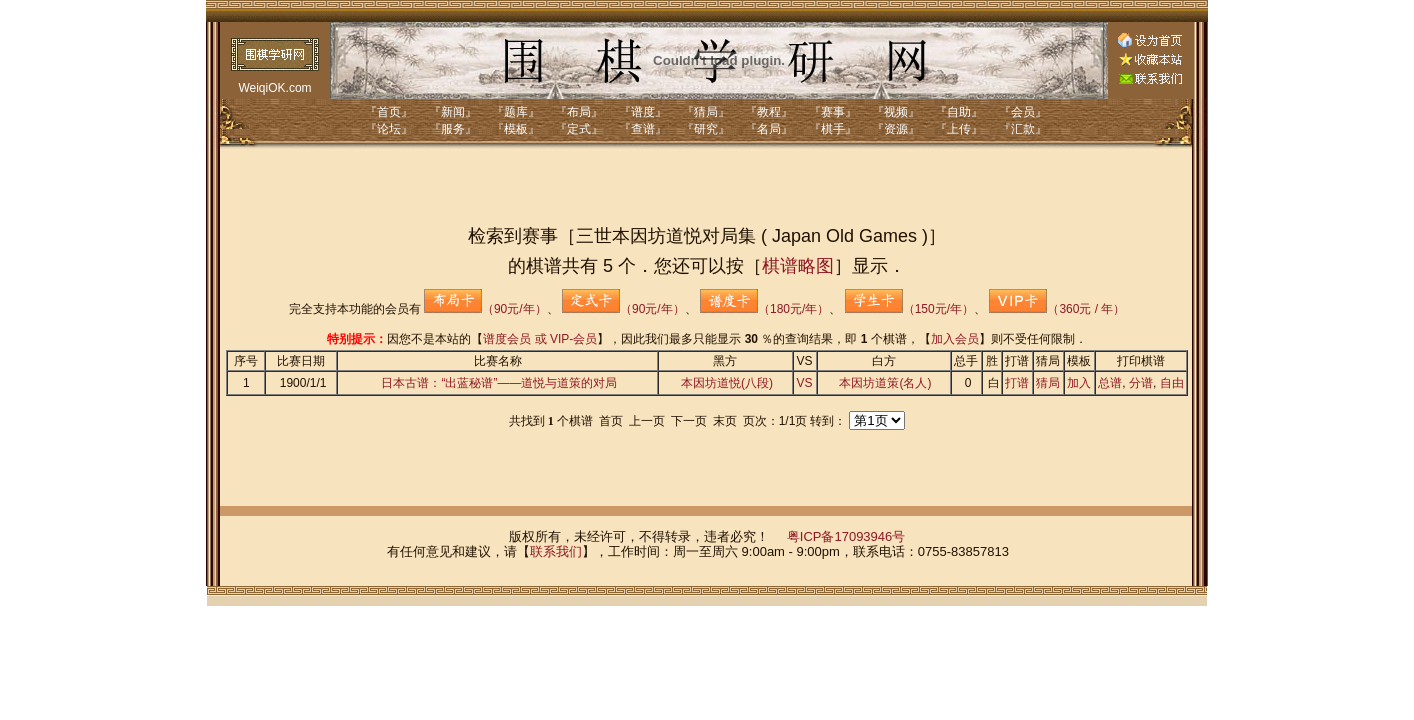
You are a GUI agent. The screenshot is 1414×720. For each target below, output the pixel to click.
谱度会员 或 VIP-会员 (540, 339)
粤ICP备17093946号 (846, 536)
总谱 (1110, 383)
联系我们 (556, 551)
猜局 (1048, 383)
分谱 (1141, 383)
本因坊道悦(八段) (727, 383)
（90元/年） (485, 309)
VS (805, 383)
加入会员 (955, 339)
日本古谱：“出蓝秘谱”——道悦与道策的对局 (499, 383)
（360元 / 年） (1057, 309)
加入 (1079, 383)
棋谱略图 (798, 266)
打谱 (1017, 383)
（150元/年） (909, 309)
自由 (1172, 383)
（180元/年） (764, 309)
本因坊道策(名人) (885, 383)
